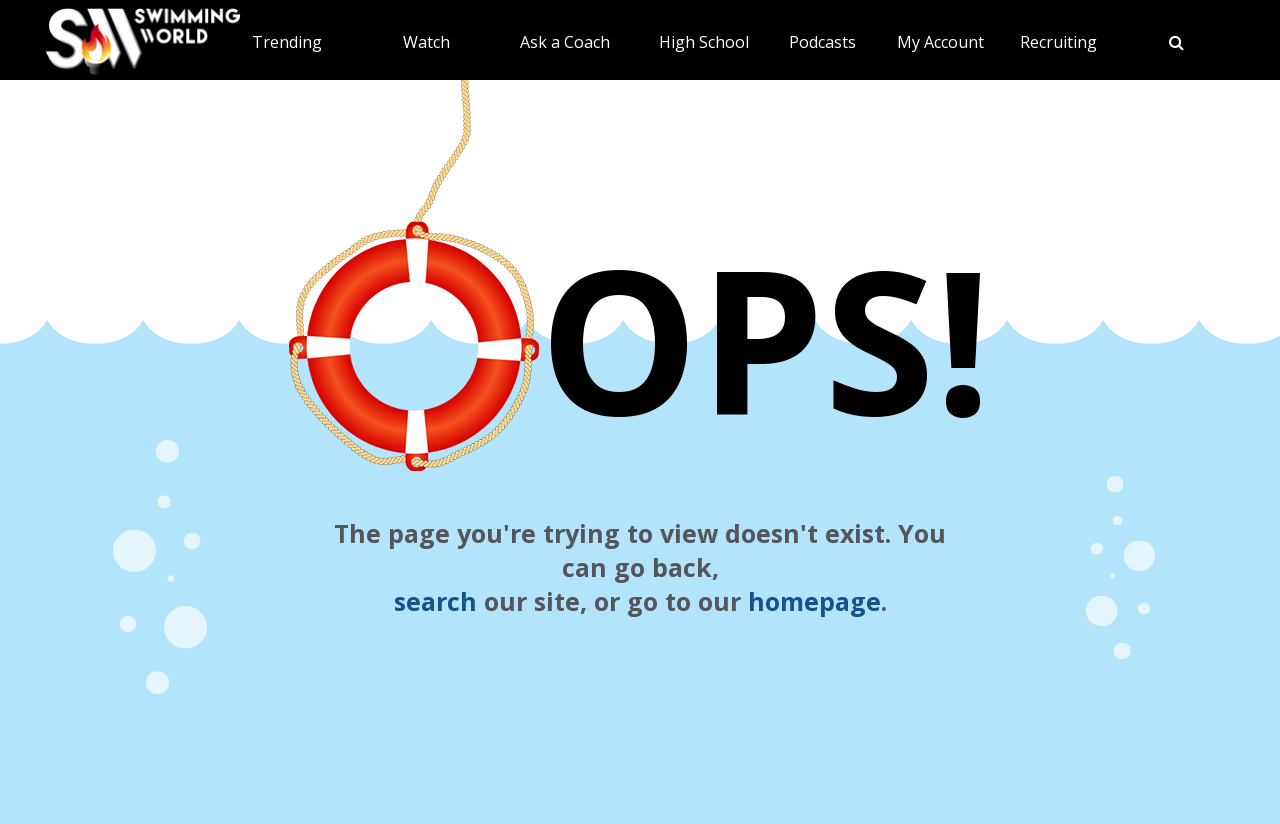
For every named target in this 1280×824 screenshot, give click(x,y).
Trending (287, 42)
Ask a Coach (565, 42)
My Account (940, 42)
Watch (426, 42)
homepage (814, 601)
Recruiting (1058, 42)
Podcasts (822, 42)
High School (704, 42)
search (435, 601)
